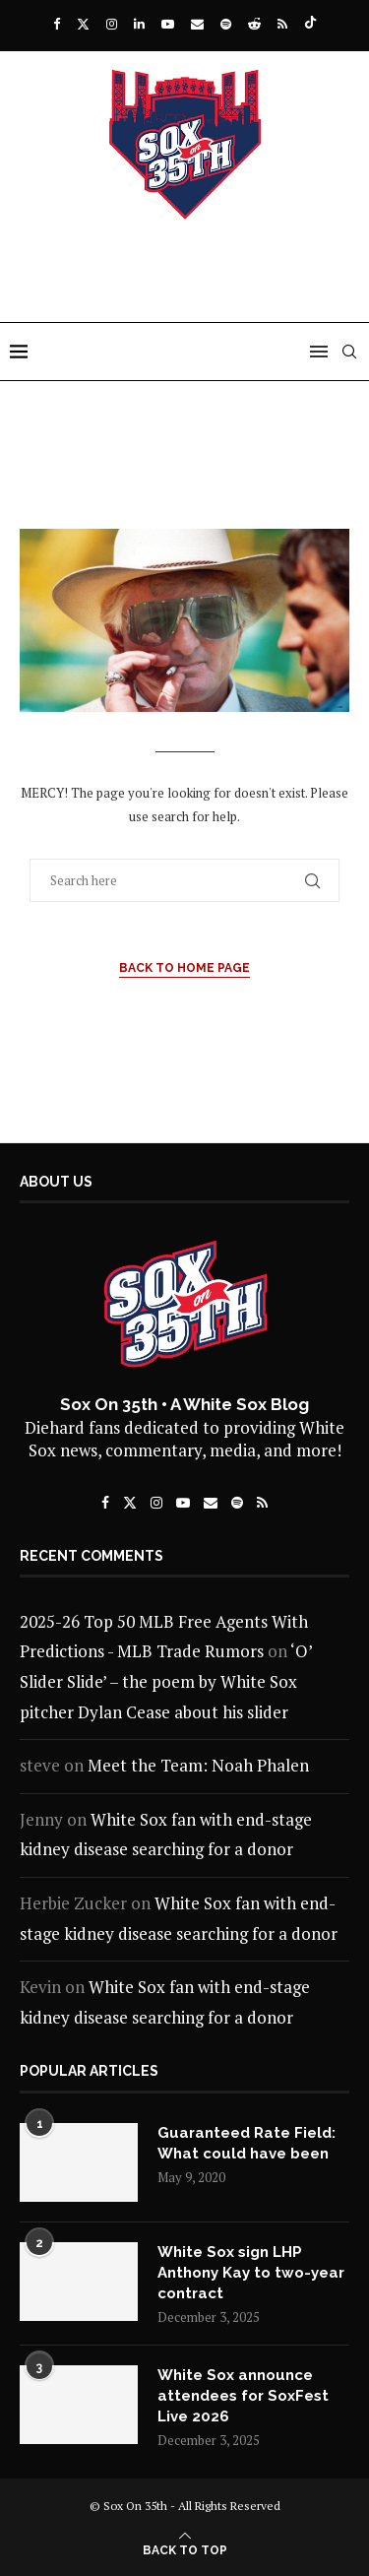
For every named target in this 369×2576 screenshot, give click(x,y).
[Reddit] (254, 23)
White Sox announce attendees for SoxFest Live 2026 (243, 2395)
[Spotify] (225, 23)
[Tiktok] (310, 23)
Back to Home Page (184, 968)
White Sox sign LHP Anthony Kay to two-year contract (250, 2272)
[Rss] (282, 23)
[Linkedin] (139, 23)
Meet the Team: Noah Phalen (198, 1765)
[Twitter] (83, 23)
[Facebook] (56, 23)
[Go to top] (185, 2548)
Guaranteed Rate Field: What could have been (246, 2143)
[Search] (349, 351)
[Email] (197, 23)
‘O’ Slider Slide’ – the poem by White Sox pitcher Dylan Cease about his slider (166, 1681)
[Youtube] (167, 23)
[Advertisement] (189, 282)
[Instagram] (111, 23)
